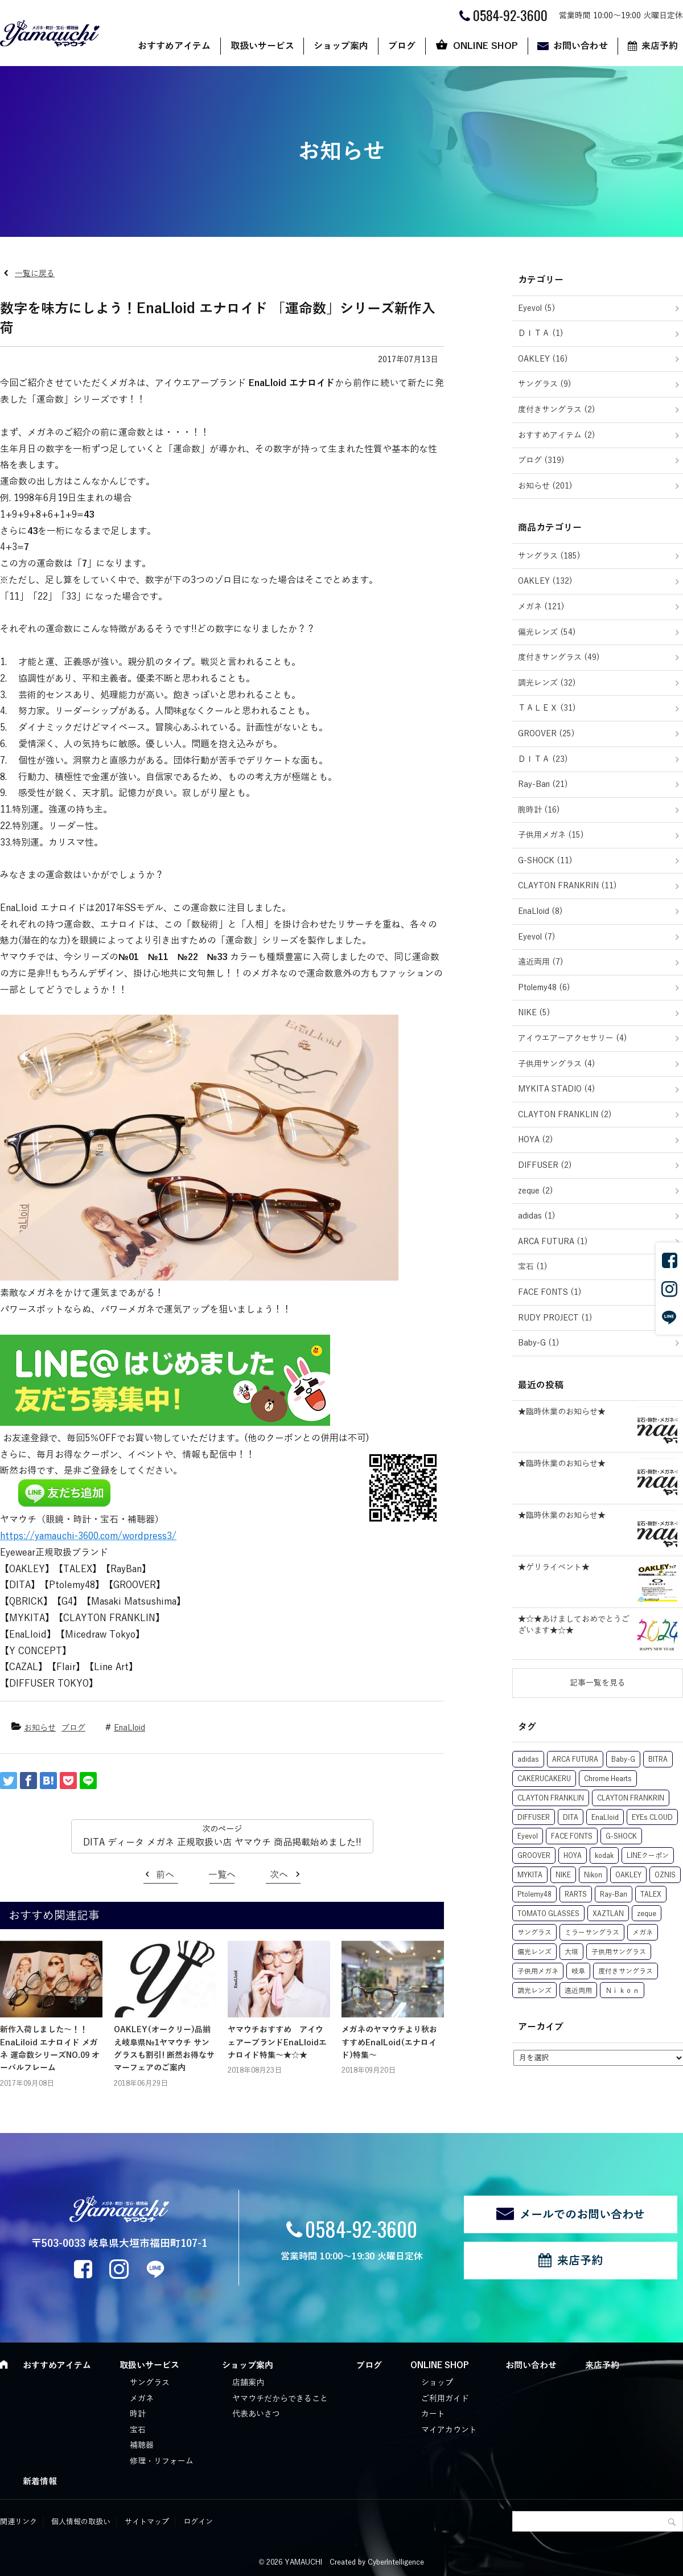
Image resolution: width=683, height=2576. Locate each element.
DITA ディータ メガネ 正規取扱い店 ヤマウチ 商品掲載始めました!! (222, 1842)
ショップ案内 (341, 46)
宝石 (138, 2430)
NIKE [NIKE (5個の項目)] (563, 1875)
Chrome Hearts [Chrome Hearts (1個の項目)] (608, 1779)
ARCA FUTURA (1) (553, 1241)
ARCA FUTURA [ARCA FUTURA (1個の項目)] (575, 1759)
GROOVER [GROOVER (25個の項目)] (533, 1856)
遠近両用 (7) (540, 962)
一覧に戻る (35, 273)
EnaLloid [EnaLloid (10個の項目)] (605, 1818)
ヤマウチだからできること (280, 2398)
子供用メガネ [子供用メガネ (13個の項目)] (537, 1971)
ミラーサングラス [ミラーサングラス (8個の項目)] (592, 1933)
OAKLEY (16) (543, 359)
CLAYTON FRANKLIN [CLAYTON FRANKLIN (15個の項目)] (550, 1798)
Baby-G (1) (538, 1343)
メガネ (142, 2398)
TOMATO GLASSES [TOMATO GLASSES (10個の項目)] (548, 1914)
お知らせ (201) (545, 486)
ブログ (401, 46)
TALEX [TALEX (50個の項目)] (650, 1894)
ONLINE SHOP (485, 46)
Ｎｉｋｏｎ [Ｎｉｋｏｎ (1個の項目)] (622, 1991)
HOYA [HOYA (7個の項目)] (572, 1856)
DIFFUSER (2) (545, 1165)
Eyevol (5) (537, 308)
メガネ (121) (541, 606)
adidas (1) (537, 1216)
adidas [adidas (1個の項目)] (528, 1759)
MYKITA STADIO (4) (556, 1089)
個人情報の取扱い (80, 2522)
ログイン (198, 2522)
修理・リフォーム (162, 2461)
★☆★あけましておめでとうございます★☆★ (573, 1625)
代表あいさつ (256, 2414)
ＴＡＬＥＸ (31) (547, 708)
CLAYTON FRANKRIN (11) (567, 885)
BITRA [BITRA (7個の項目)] (658, 1759)
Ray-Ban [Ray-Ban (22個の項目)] (613, 1894)
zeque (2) (535, 1191)
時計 (138, 2414)
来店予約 (580, 2260)
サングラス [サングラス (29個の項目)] (534, 1933)
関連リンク (18, 2522)
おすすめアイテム (174, 46)
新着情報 (40, 2481)
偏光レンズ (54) (547, 632)
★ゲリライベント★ (554, 1567)
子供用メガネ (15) (551, 835)
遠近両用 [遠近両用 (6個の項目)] (578, 1991)
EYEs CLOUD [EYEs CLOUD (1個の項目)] (652, 1818)
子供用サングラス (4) (556, 1064)
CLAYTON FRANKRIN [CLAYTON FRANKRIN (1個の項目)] (630, 1798)
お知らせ (40, 1728)
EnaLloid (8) (540, 911)
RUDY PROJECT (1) (555, 1318)
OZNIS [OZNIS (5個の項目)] (665, 1875)
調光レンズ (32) (547, 683)
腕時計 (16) (539, 810)
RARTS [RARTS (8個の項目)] (576, 1894)
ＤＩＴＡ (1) (540, 333)
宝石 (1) (533, 1266)
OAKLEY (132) (545, 581)
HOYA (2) (535, 1139)
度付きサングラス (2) (556, 409)
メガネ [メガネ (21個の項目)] (642, 1933)
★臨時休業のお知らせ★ (562, 1412)
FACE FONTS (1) (550, 1292)
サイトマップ (147, 2522)
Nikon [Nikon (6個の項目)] (593, 1875)
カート (433, 2414)
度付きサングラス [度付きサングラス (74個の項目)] (625, 1971)
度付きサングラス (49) (559, 657)
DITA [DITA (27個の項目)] (570, 1818)
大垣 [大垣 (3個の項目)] (571, 1952)
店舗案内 (248, 2382)
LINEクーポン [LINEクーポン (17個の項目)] (648, 1856)
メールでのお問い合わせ (582, 2214)
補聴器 (142, 2445)
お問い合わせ (580, 46)
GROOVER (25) (546, 733)
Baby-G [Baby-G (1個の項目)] (623, 1759)
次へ (279, 1875)
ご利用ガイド (445, 2398)
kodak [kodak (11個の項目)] (604, 1856)
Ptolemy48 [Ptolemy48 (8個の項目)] (534, 1894)
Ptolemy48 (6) (544, 987)
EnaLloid (129, 1728)
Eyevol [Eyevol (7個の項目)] (527, 1836)
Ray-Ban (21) (543, 784)
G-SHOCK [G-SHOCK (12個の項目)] (621, 1836)
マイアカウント (449, 2430)
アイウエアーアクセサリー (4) (572, 1038)
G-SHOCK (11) (545, 860)
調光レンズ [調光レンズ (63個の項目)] (534, 1991)
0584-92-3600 (361, 2228)
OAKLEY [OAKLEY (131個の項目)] (628, 1875)
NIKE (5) (534, 1012)
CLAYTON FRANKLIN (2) (565, 1114)
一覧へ (222, 1875)
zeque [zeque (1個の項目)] (646, 1914)
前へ (165, 1875)
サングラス (150, 2382)
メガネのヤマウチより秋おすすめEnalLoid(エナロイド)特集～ (389, 2042)
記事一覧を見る (598, 1683)
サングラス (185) (549, 556)
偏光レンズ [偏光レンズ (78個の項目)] (534, 1952)
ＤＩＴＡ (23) (543, 759)
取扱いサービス (262, 46)
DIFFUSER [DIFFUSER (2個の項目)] (533, 1818)
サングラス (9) (544, 384)
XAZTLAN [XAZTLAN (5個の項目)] (608, 1914)
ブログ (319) (541, 460)
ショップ (437, 2382)
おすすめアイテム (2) (556, 435)
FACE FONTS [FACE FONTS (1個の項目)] (572, 1836)
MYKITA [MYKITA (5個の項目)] (529, 1875)
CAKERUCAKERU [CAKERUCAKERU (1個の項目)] (544, 1779)
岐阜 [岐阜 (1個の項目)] (578, 1971)
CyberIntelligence (396, 2562)
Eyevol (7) (537, 937)
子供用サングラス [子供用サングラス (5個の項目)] (618, 1952)
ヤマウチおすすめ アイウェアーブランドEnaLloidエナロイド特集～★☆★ (277, 2042)
